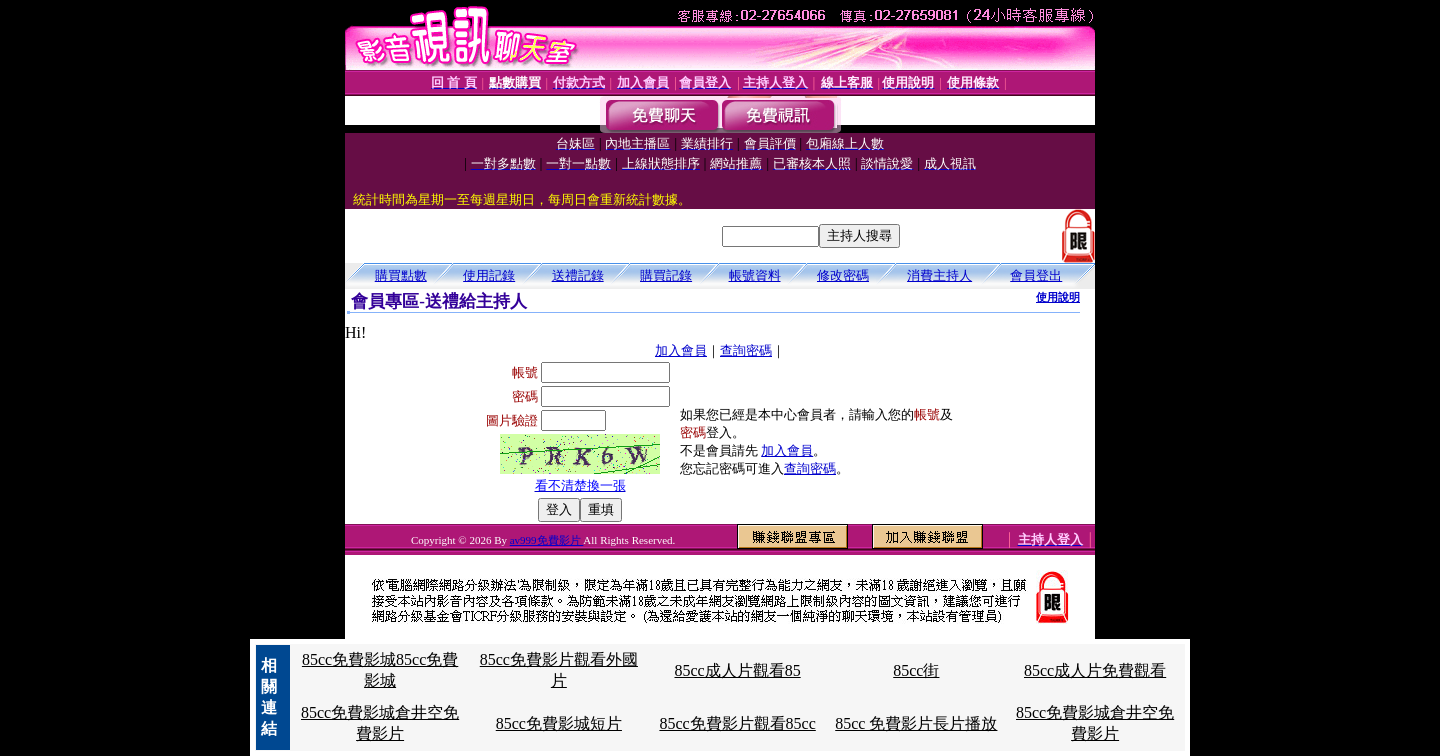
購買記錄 (666, 275)
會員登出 (1036, 275)
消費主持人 (939, 275)
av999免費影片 (547, 540)
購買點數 (401, 275)
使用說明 (1058, 297)
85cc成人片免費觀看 (1095, 670)
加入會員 (681, 350)
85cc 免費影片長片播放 (916, 723)
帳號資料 (755, 275)
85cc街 (916, 670)
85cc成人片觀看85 (737, 670)
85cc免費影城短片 (559, 723)
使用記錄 (489, 275)
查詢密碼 (746, 350)
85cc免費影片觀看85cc (737, 723)
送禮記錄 (578, 275)
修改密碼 (843, 275)
